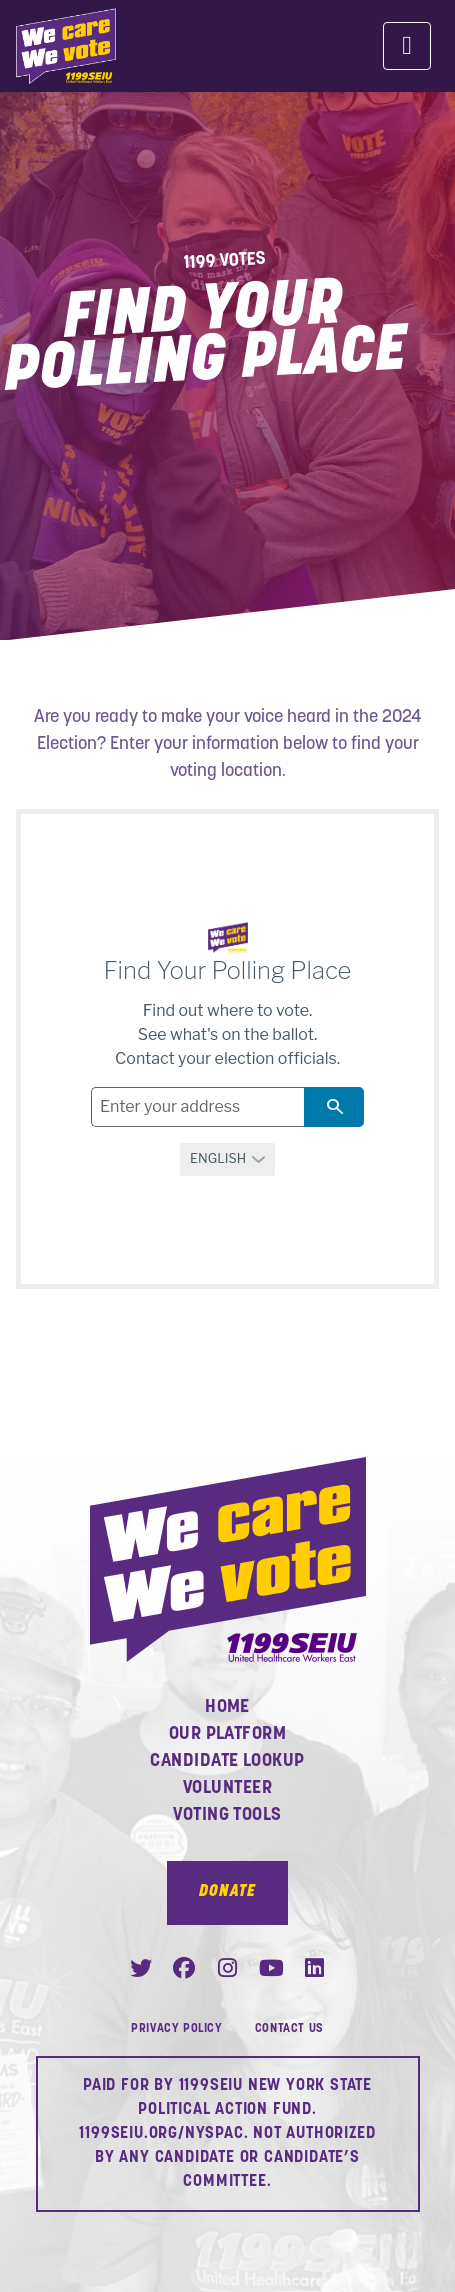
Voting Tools (227, 1815)
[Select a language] (228, 1159)
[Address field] (197, 1107)
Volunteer (227, 1788)
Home (227, 1707)
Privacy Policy (176, 2029)
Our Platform (227, 1734)
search (334, 1106)
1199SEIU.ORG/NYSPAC (161, 2134)
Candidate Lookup (227, 1761)
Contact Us (289, 2029)
